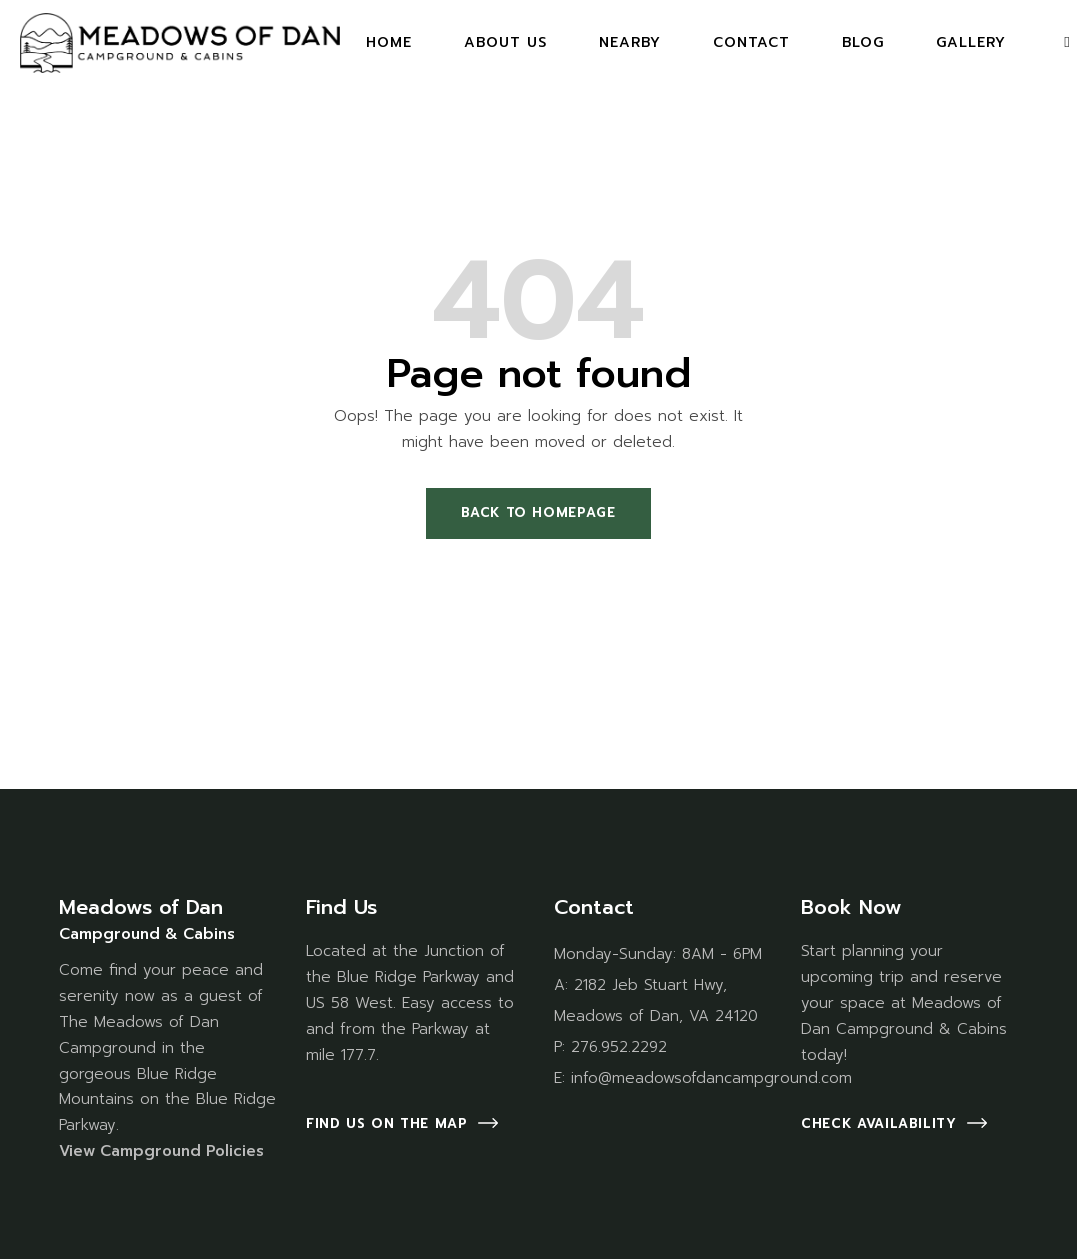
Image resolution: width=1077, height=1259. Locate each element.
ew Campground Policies (168, 1151)
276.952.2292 (619, 1047)
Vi (66, 1151)
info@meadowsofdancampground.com (711, 1078)
